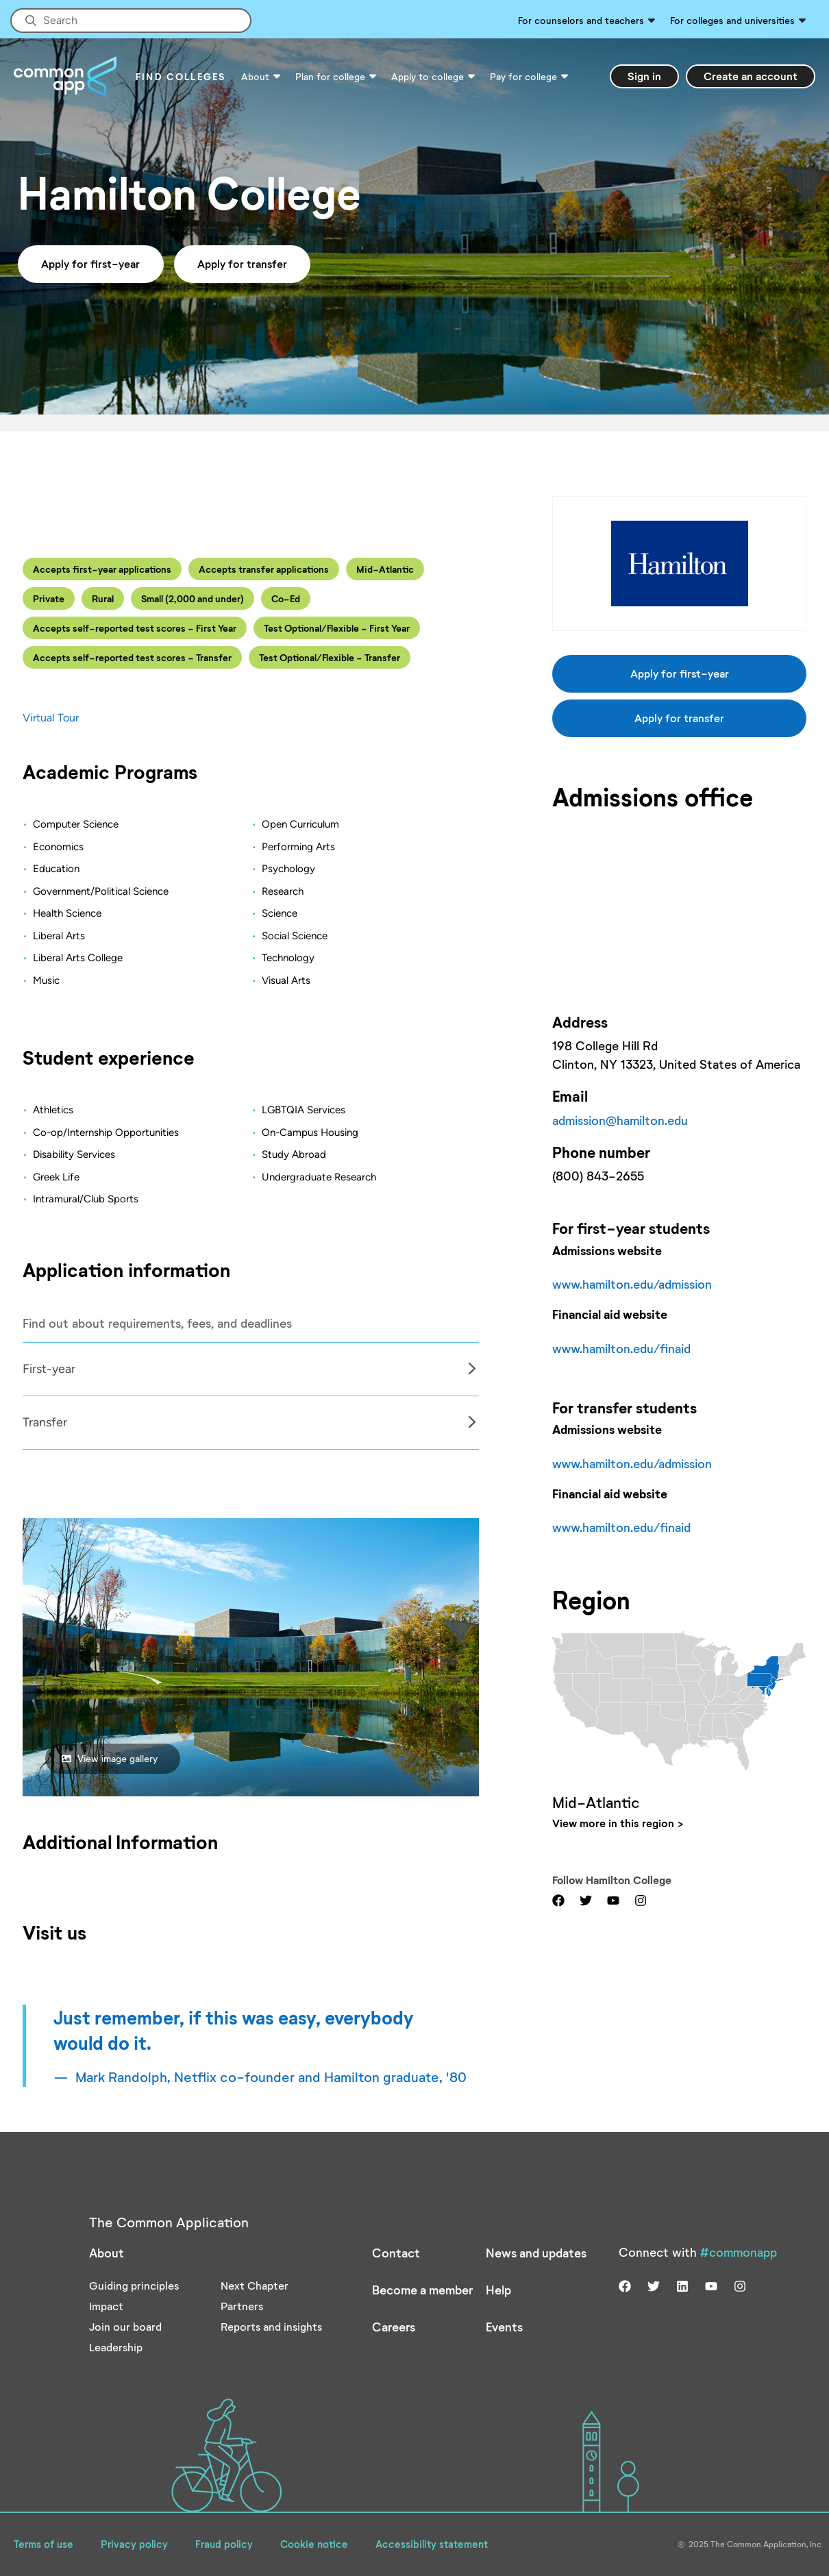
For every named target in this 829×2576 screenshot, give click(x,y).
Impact (106, 2305)
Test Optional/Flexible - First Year (337, 628)
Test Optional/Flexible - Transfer (329, 657)
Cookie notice (314, 2544)
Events (504, 2326)
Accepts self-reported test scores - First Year (134, 628)
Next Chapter (254, 2285)
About (255, 76)
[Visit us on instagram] (640, 1899)
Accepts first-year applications (102, 569)
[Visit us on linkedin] (682, 2284)
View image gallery (110, 1758)
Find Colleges (181, 76)
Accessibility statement (431, 2544)
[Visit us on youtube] (613, 1899)
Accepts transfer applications (264, 569)
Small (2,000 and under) (192, 598)
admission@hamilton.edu (620, 1120)
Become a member (422, 2289)
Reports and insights (271, 2326)
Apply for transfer (242, 263)
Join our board (125, 2326)
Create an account (750, 75)
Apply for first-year (90, 263)
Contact (396, 2252)
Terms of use (43, 2544)
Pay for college (523, 76)
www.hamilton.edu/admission (632, 1283)
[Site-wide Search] (130, 20)
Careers (393, 2326)
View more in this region (613, 1822)
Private (48, 598)
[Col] (251, 1396)
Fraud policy (224, 2544)
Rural (103, 598)
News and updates (536, 2252)
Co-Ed (285, 598)
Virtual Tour (51, 717)
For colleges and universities (732, 20)
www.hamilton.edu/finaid (621, 1348)
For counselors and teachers (581, 20)
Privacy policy (134, 2544)
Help (498, 2289)
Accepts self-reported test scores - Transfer (132, 657)
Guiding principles (134, 2285)
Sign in (644, 75)
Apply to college (427, 76)
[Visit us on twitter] (586, 1899)
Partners (242, 2305)
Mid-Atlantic (385, 569)
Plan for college (330, 76)
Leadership (116, 2346)
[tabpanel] (251, 1369)
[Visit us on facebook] (558, 1899)
